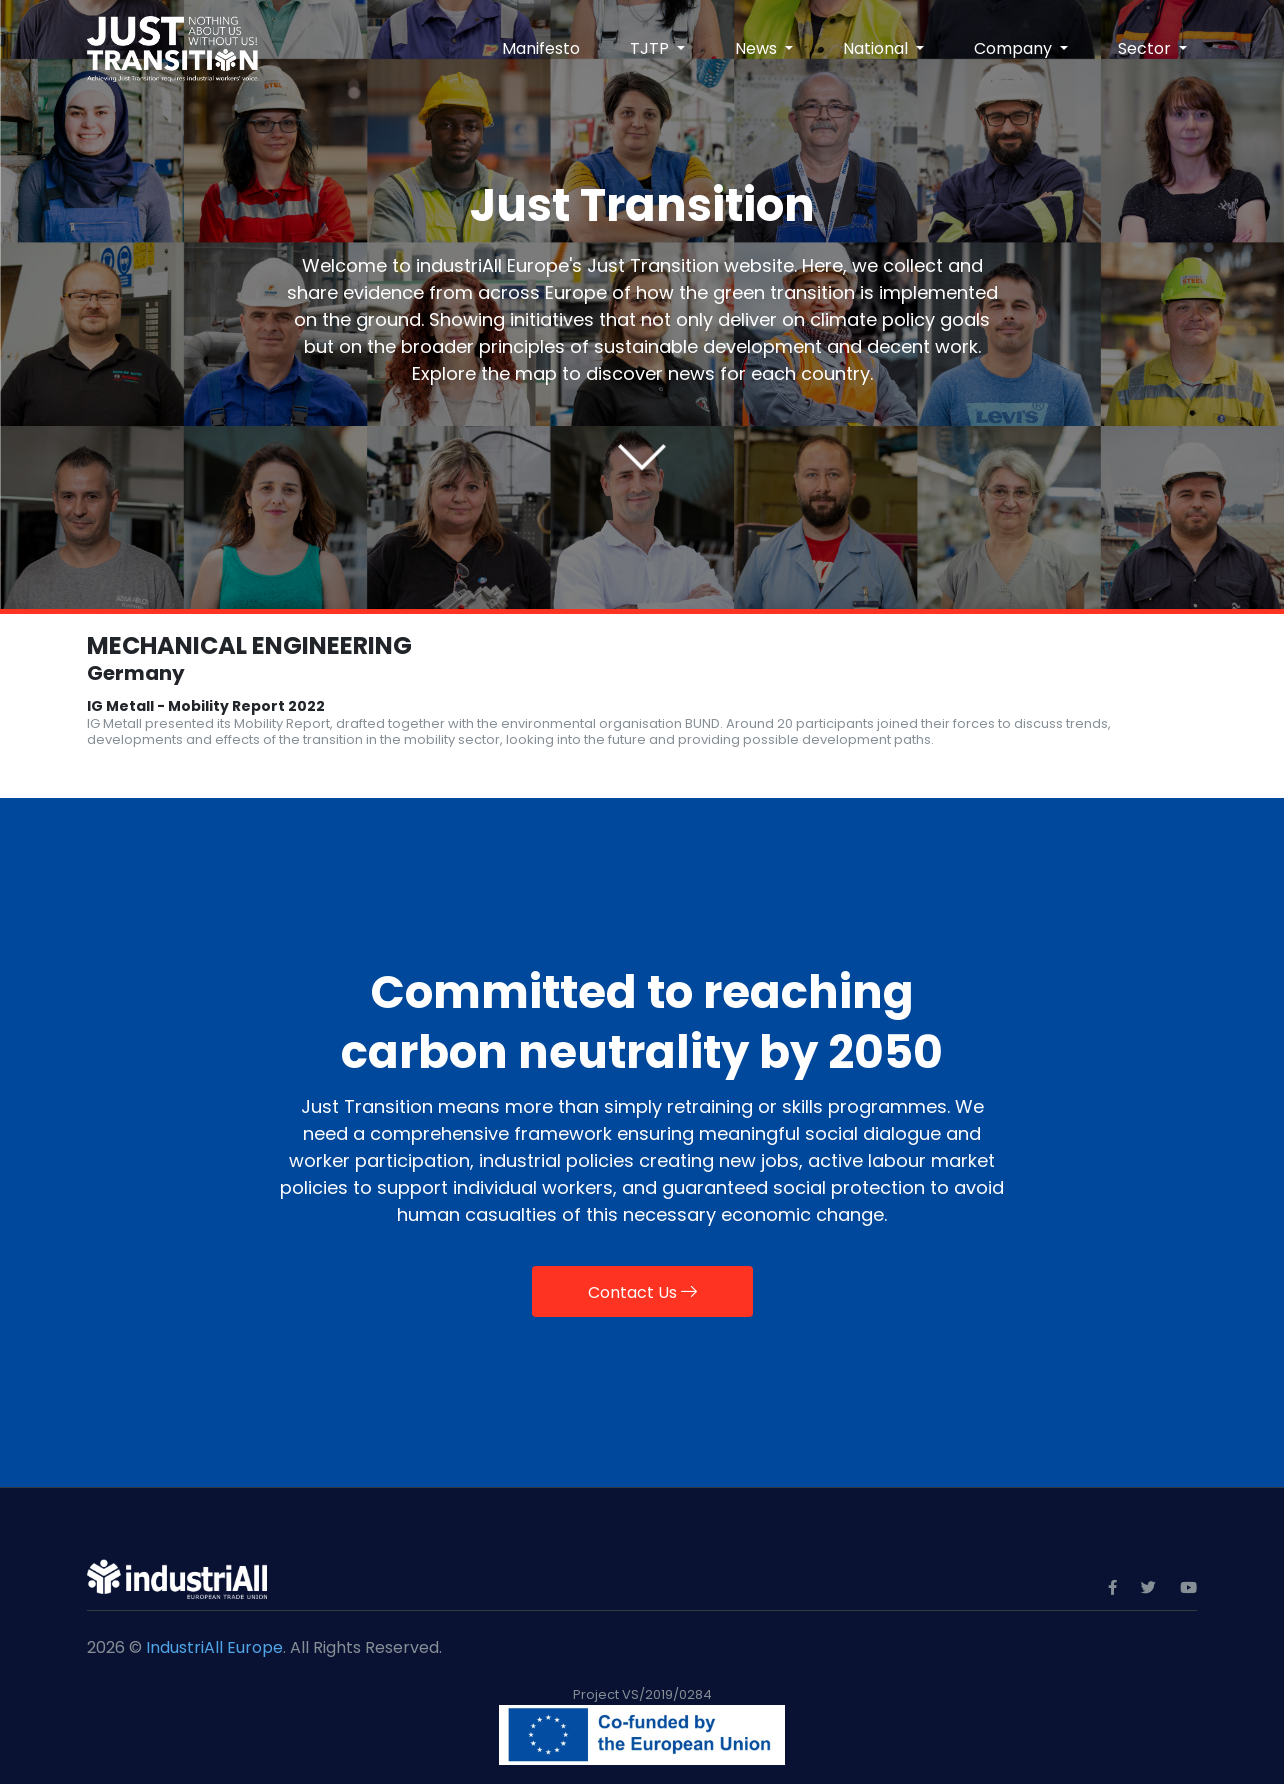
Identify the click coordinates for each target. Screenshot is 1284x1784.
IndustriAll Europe (214, 1647)
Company (1015, 48)
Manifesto (541, 48)
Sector (1146, 48)
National (877, 48)
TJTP (651, 48)
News (758, 48)
